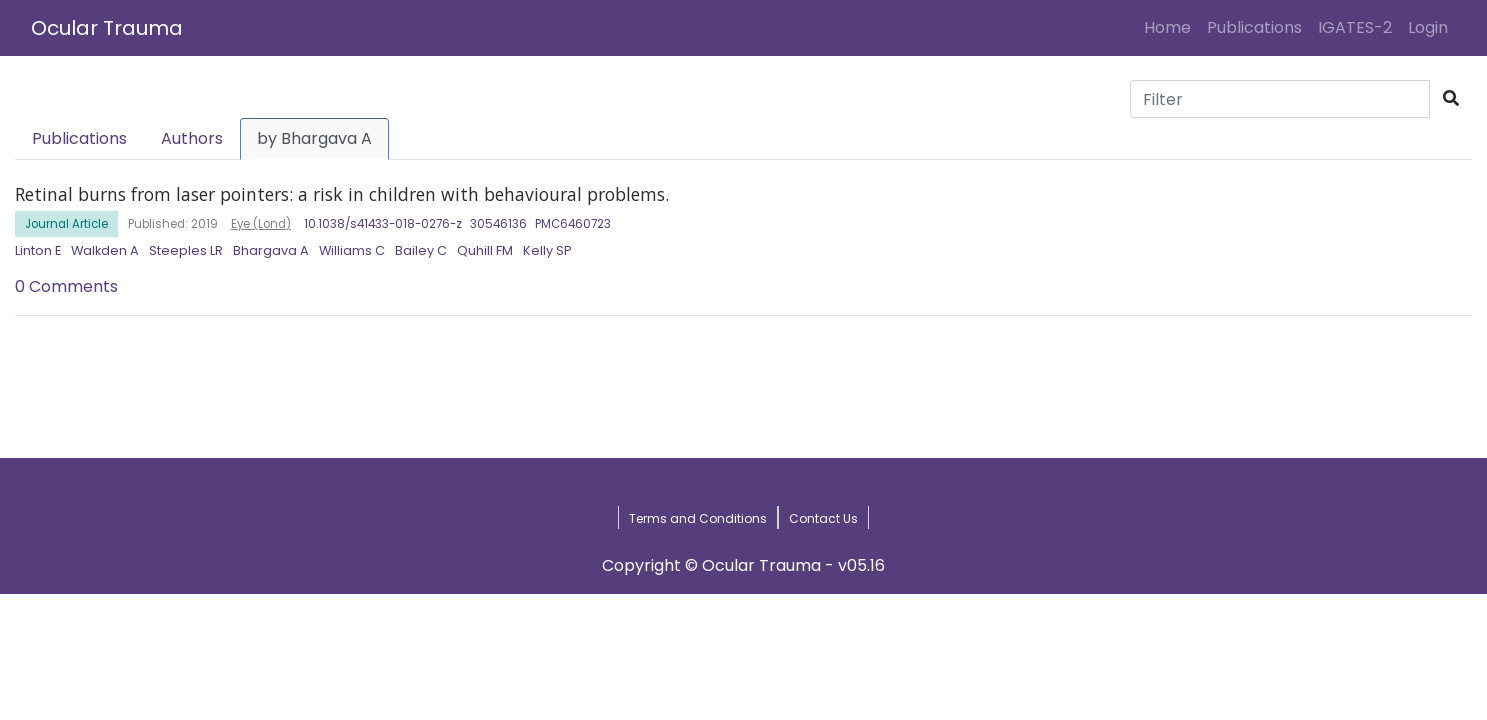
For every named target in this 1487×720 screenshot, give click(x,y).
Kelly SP (547, 250)
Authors (192, 138)
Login (1432, 27)
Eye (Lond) (261, 224)
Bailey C (421, 250)
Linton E (38, 250)
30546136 (498, 224)
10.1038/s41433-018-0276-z (383, 224)
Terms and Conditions (698, 518)
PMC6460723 (573, 224)
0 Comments (66, 286)
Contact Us (823, 518)
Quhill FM (485, 250)
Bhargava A (271, 250)
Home (1171, 27)
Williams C (352, 250)
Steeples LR (186, 250)
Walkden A (105, 250)
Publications (1254, 27)
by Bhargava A (314, 138)
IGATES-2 (1355, 27)
